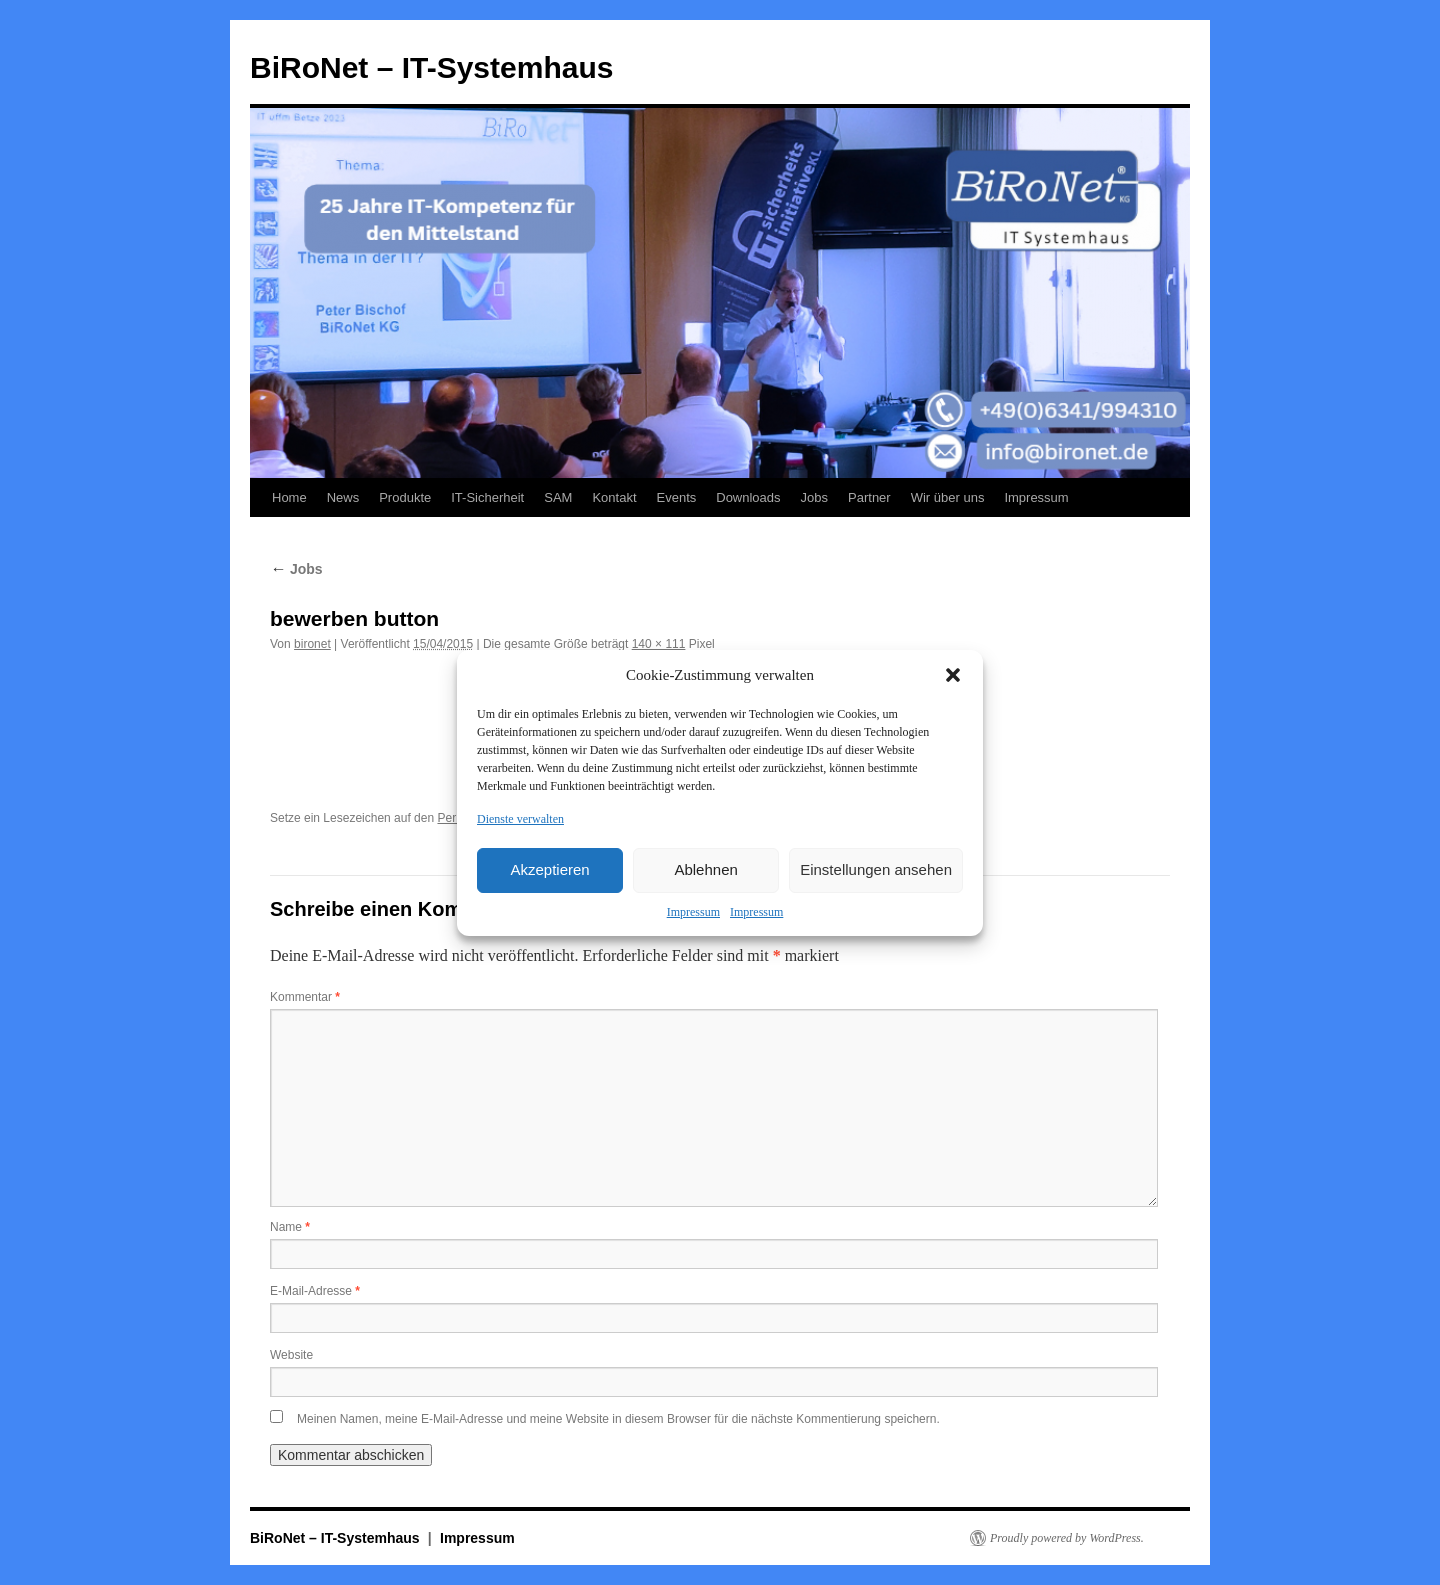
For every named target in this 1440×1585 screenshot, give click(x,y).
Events (677, 497)
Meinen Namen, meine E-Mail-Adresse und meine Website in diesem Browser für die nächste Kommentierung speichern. (618, 1419)
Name (290, 1227)
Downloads (748, 497)
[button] (953, 675)
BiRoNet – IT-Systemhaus (431, 67)
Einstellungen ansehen (876, 869)
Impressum (693, 912)
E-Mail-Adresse (315, 1291)
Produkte (405, 497)
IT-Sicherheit (487, 497)
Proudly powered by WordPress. (1067, 1538)
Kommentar (305, 997)
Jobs (814, 497)
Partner (869, 497)
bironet (312, 644)
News (343, 497)
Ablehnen (705, 869)
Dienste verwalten (520, 819)
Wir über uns (948, 497)
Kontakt (614, 497)
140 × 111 (659, 644)
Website (291, 1355)
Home (289, 497)
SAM (558, 497)
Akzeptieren (549, 869)
